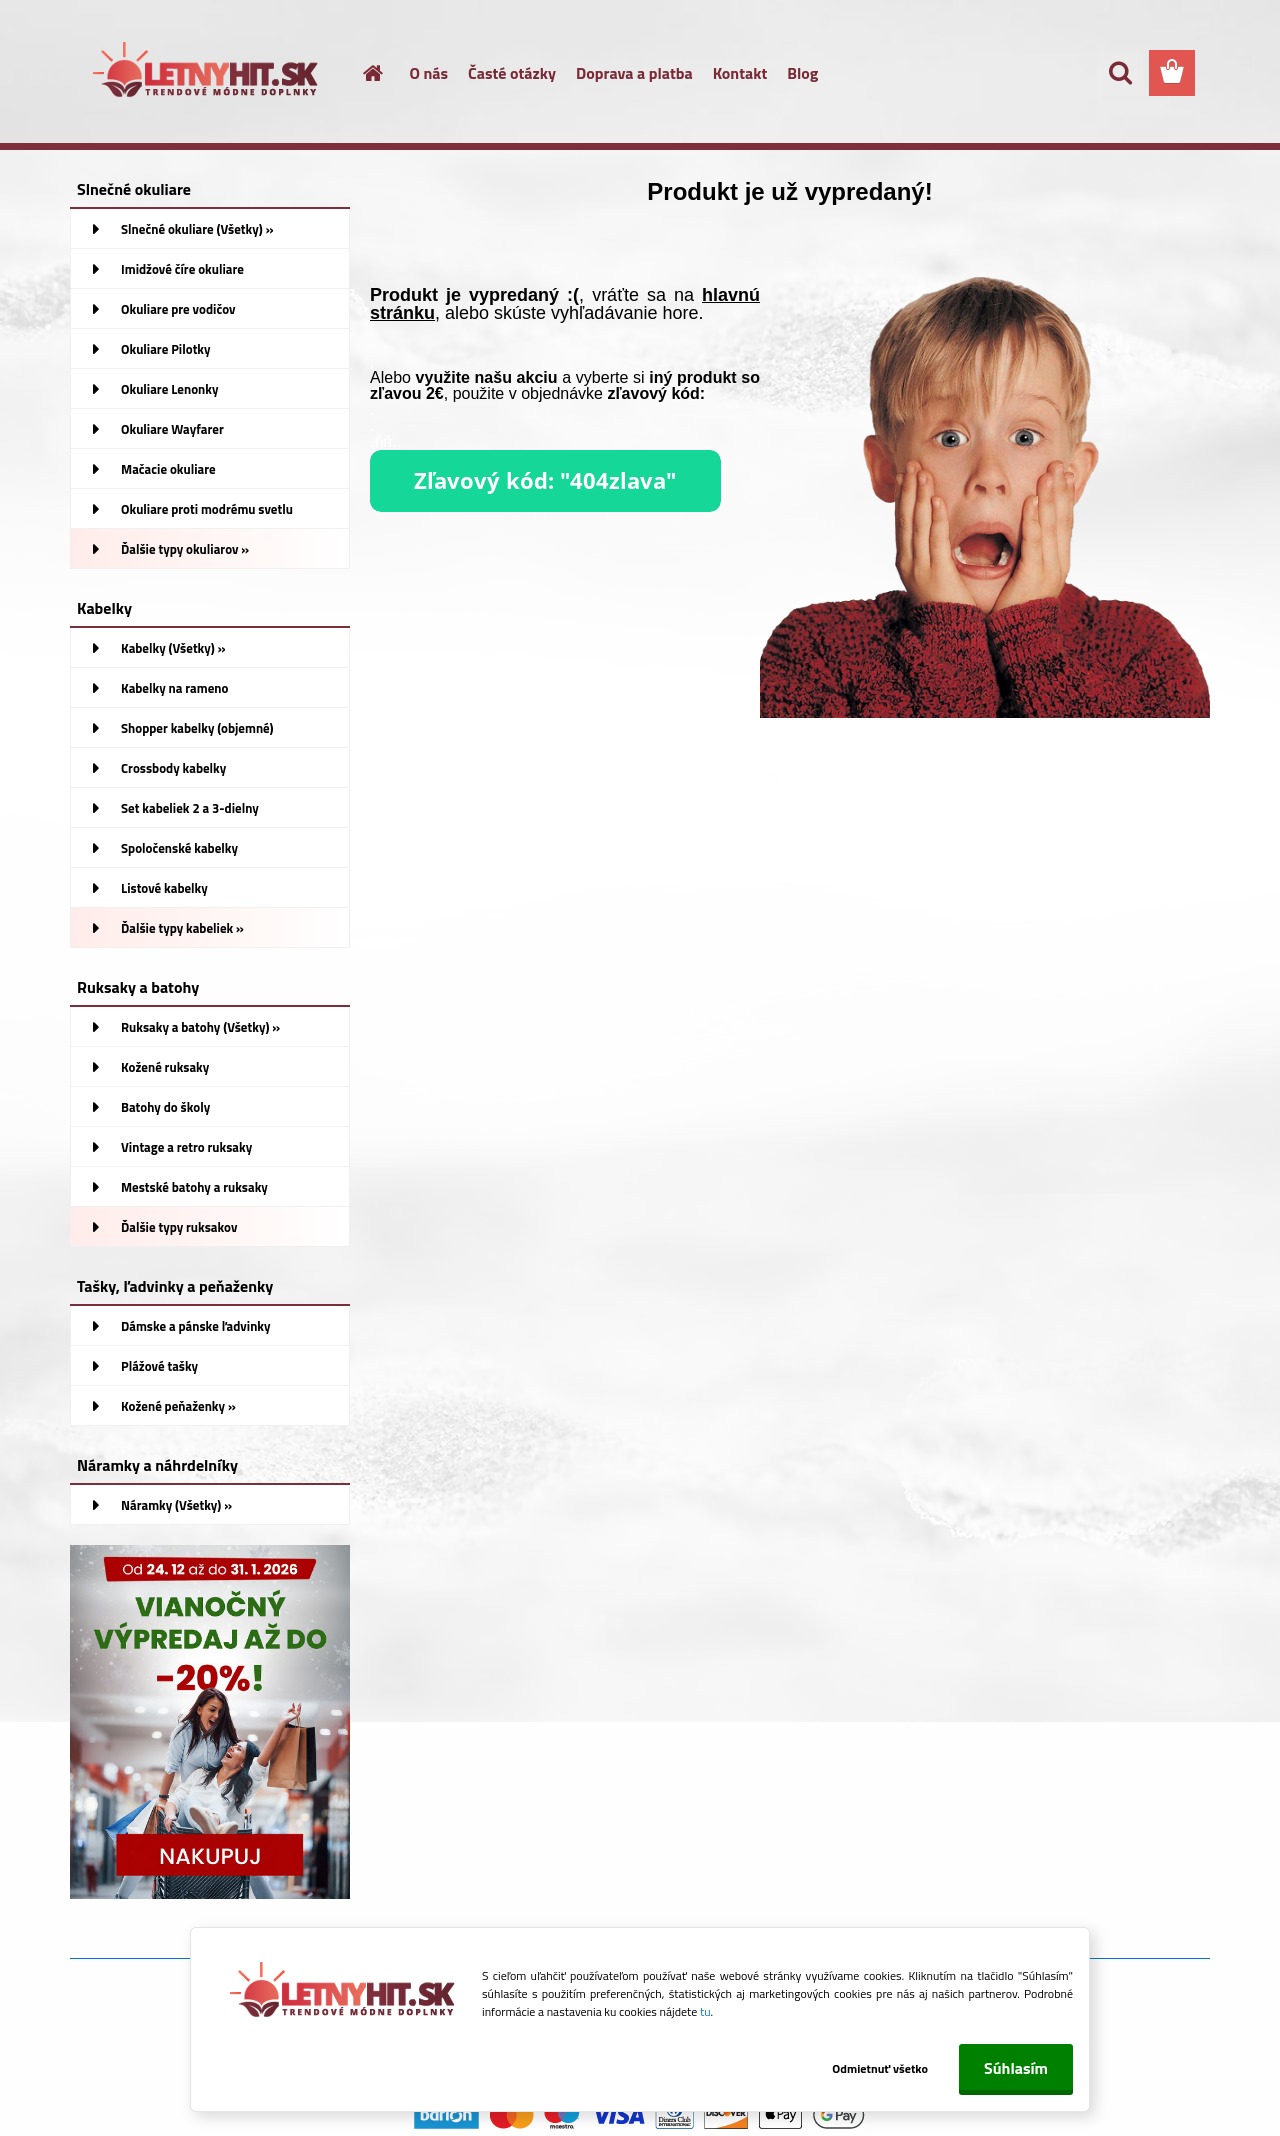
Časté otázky (512, 73)
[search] (1120, 73)
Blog (802, 73)
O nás (429, 73)
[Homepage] (362, 73)
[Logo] (207, 74)
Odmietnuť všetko (878, 2068)
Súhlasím (1016, 2068)
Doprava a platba (634, 73)
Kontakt (740, 73)
